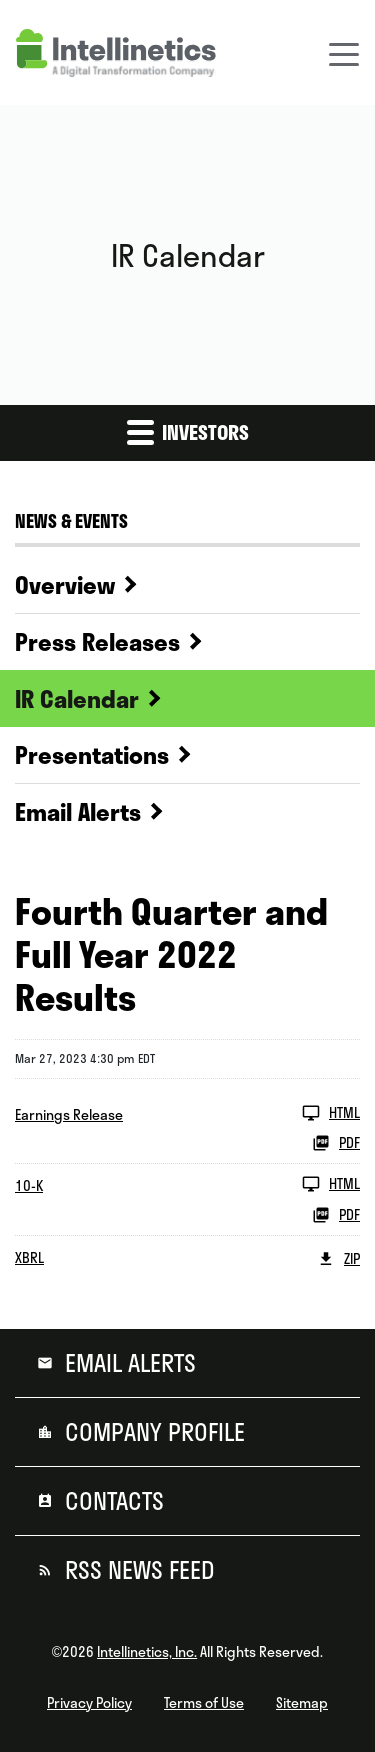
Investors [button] (188, 431)
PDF (336, 1143)
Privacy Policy (89, 1703)
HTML (331, 1113)
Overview (65, 585)
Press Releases (97, 642)
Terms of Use (204, 1703)
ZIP (338, 1259)
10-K (29, 1186)
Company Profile (152, 1432)
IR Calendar (77, 699)
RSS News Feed (137, 1570)
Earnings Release (69, 1115)
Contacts (111, 1501)
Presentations (92, 755)
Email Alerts (78, 812)
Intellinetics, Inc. (147, 1652)
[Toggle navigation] (344, 53)
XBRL (29, 1258)
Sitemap (302, 1703)
